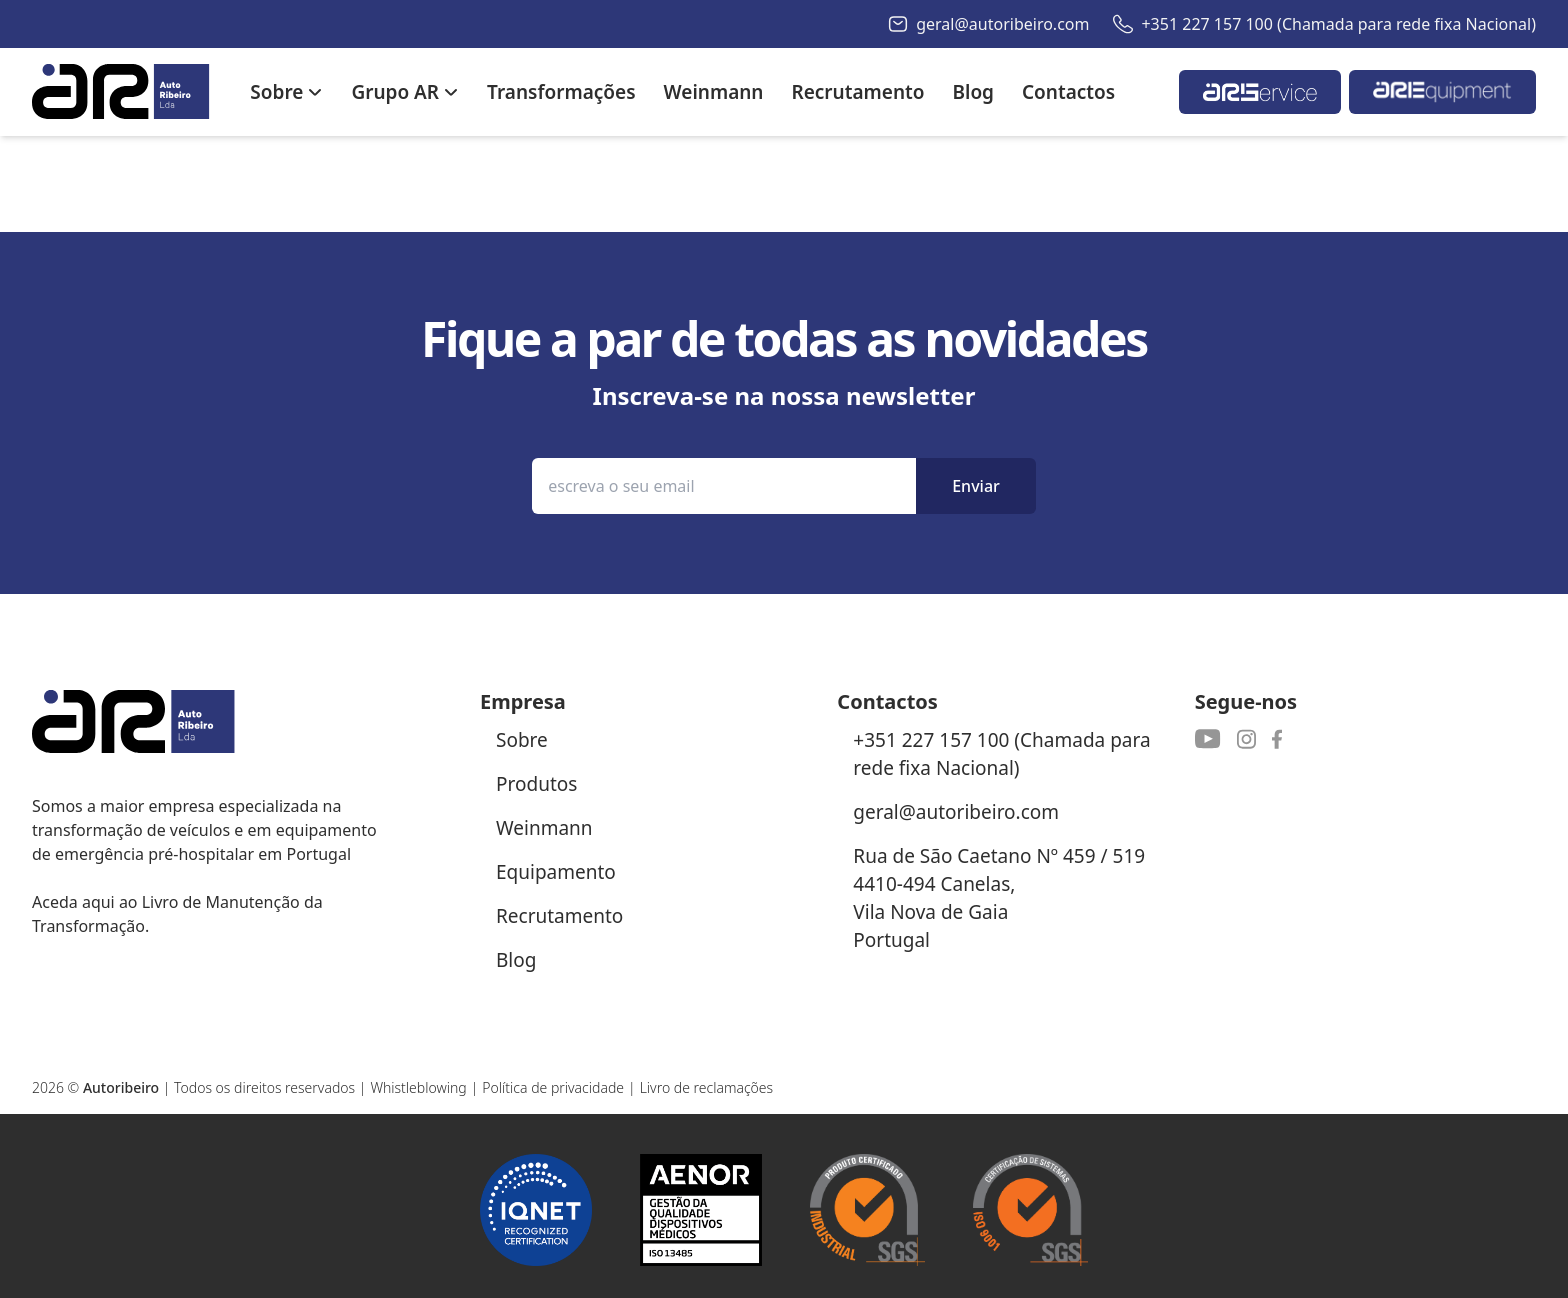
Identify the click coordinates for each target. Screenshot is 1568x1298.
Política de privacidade (553, 1087)
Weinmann (544, 828)
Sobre (522, 740)
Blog (516, 960)
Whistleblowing (418, 1087)
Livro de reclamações (707, 1087)
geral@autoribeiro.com (1002, 24)
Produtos (536, 784)
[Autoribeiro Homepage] (121, 92)
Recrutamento (559, 916)
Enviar (976, 486)
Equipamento (556, 872)
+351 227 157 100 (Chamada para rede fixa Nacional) (1338, 24)
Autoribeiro (121, 1087)
